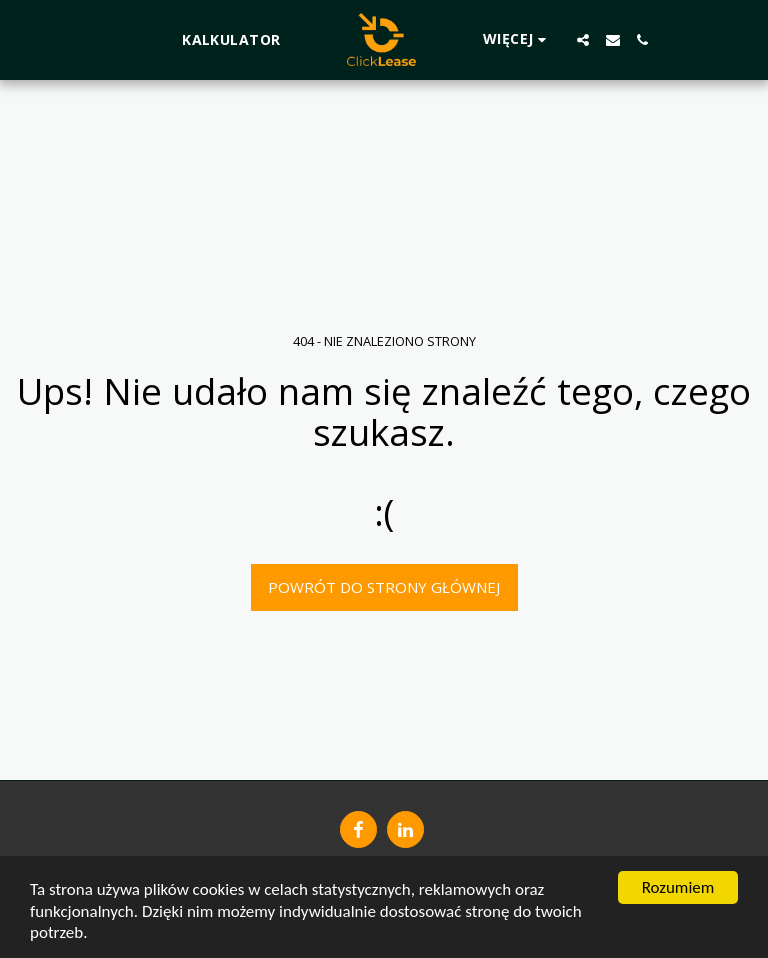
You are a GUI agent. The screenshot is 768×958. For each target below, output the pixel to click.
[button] (583, 40)
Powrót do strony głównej (384, 587)
